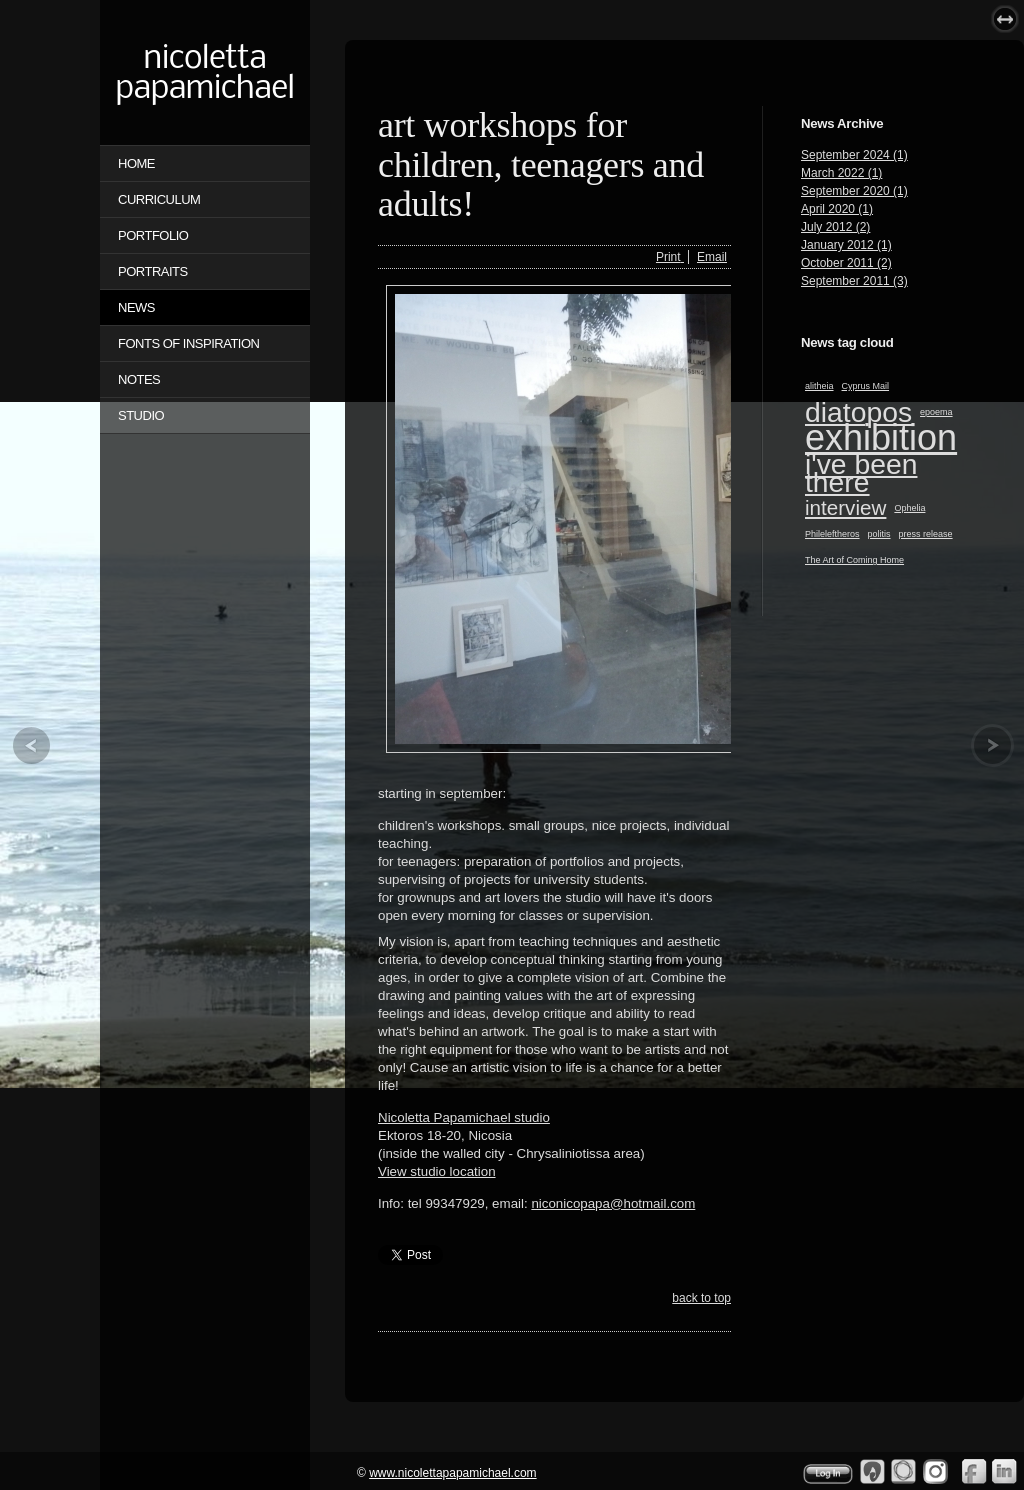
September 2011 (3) (854, 281)
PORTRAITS (153, 271)
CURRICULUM (159, 199)
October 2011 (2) (846, 263)
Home (136, 163)
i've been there (861, 473)
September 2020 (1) (854, 191)
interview (845, 507)
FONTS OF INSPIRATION (188, 343)
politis (879, 534)
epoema (936, 412)
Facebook (974, 1471)
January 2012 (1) (846, 245)
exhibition (881, 438)
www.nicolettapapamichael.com (452, 1473)
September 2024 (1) (854, 155)
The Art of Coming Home (854, 560)
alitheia (819, 386)
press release (926, 534)
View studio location (437, 1171)
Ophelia (909, 508)
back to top (701, 1298)
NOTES (139, 379)
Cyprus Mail (866, 386)
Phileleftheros (832, 534)
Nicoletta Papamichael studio (464, 1117)
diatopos (858, 412)
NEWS (136, 307)
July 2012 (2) (835, 227)
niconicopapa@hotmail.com (613, 1203)
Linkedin (1005, 1471)
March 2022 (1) (841, 173)
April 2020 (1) (837, 209)
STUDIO (141, 415)
